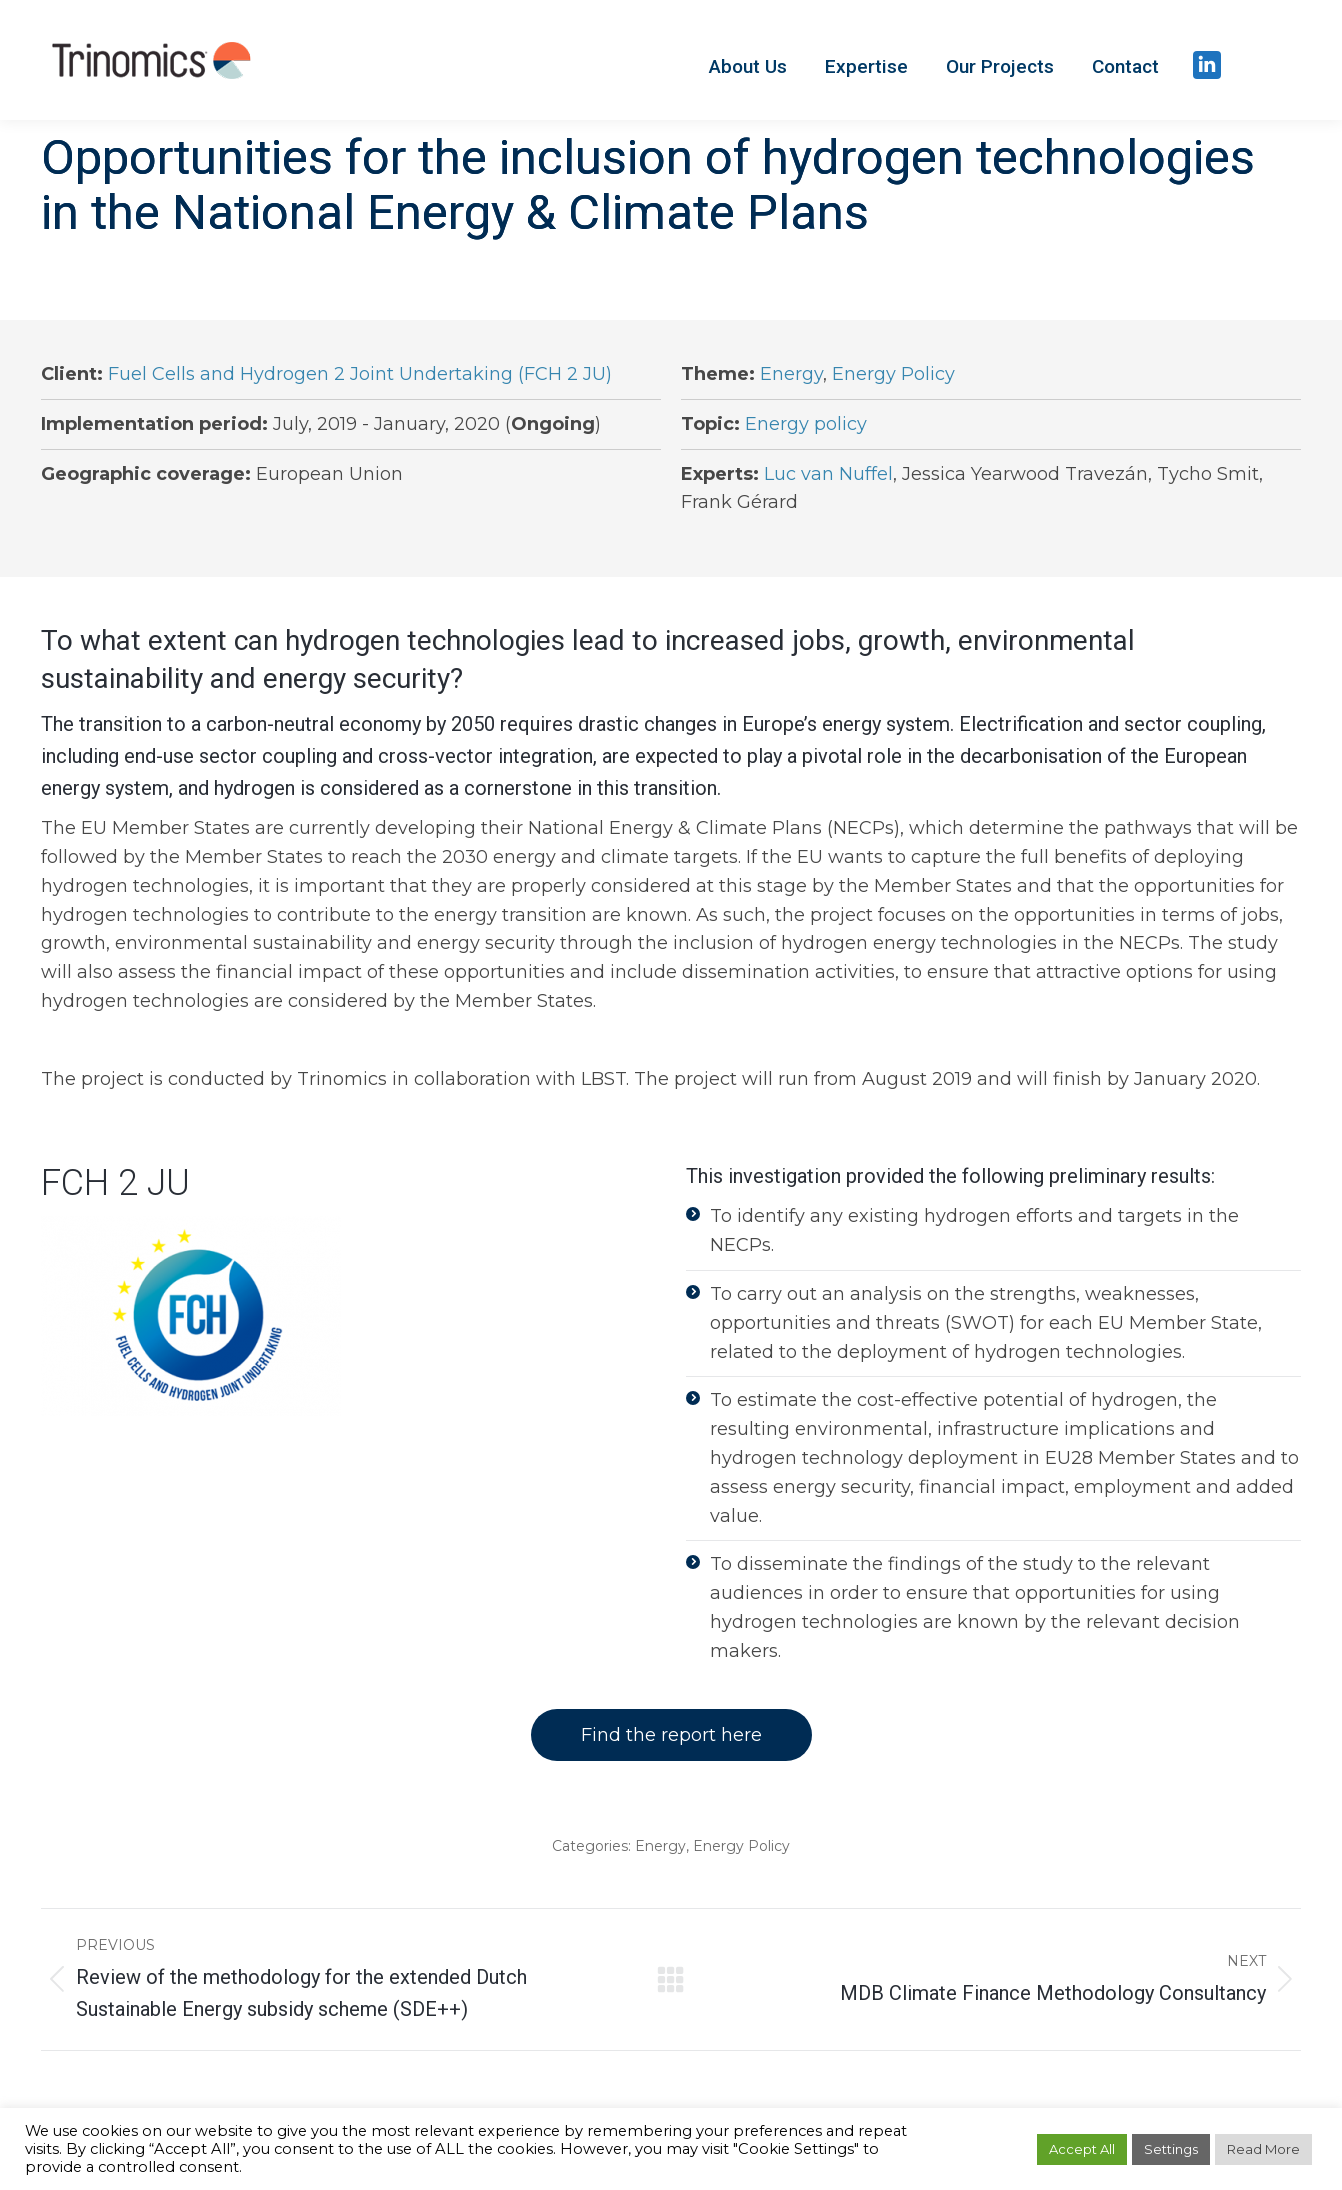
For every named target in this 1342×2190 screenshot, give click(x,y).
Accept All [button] (1082, 2149)
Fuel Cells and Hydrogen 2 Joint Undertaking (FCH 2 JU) (360, 374)
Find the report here (671, 1735)
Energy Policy (893, 374)
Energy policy (806, 424)
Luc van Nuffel (828, 474)
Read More (1263, 2149)
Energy (791, 374)
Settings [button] (1171, 2149)
